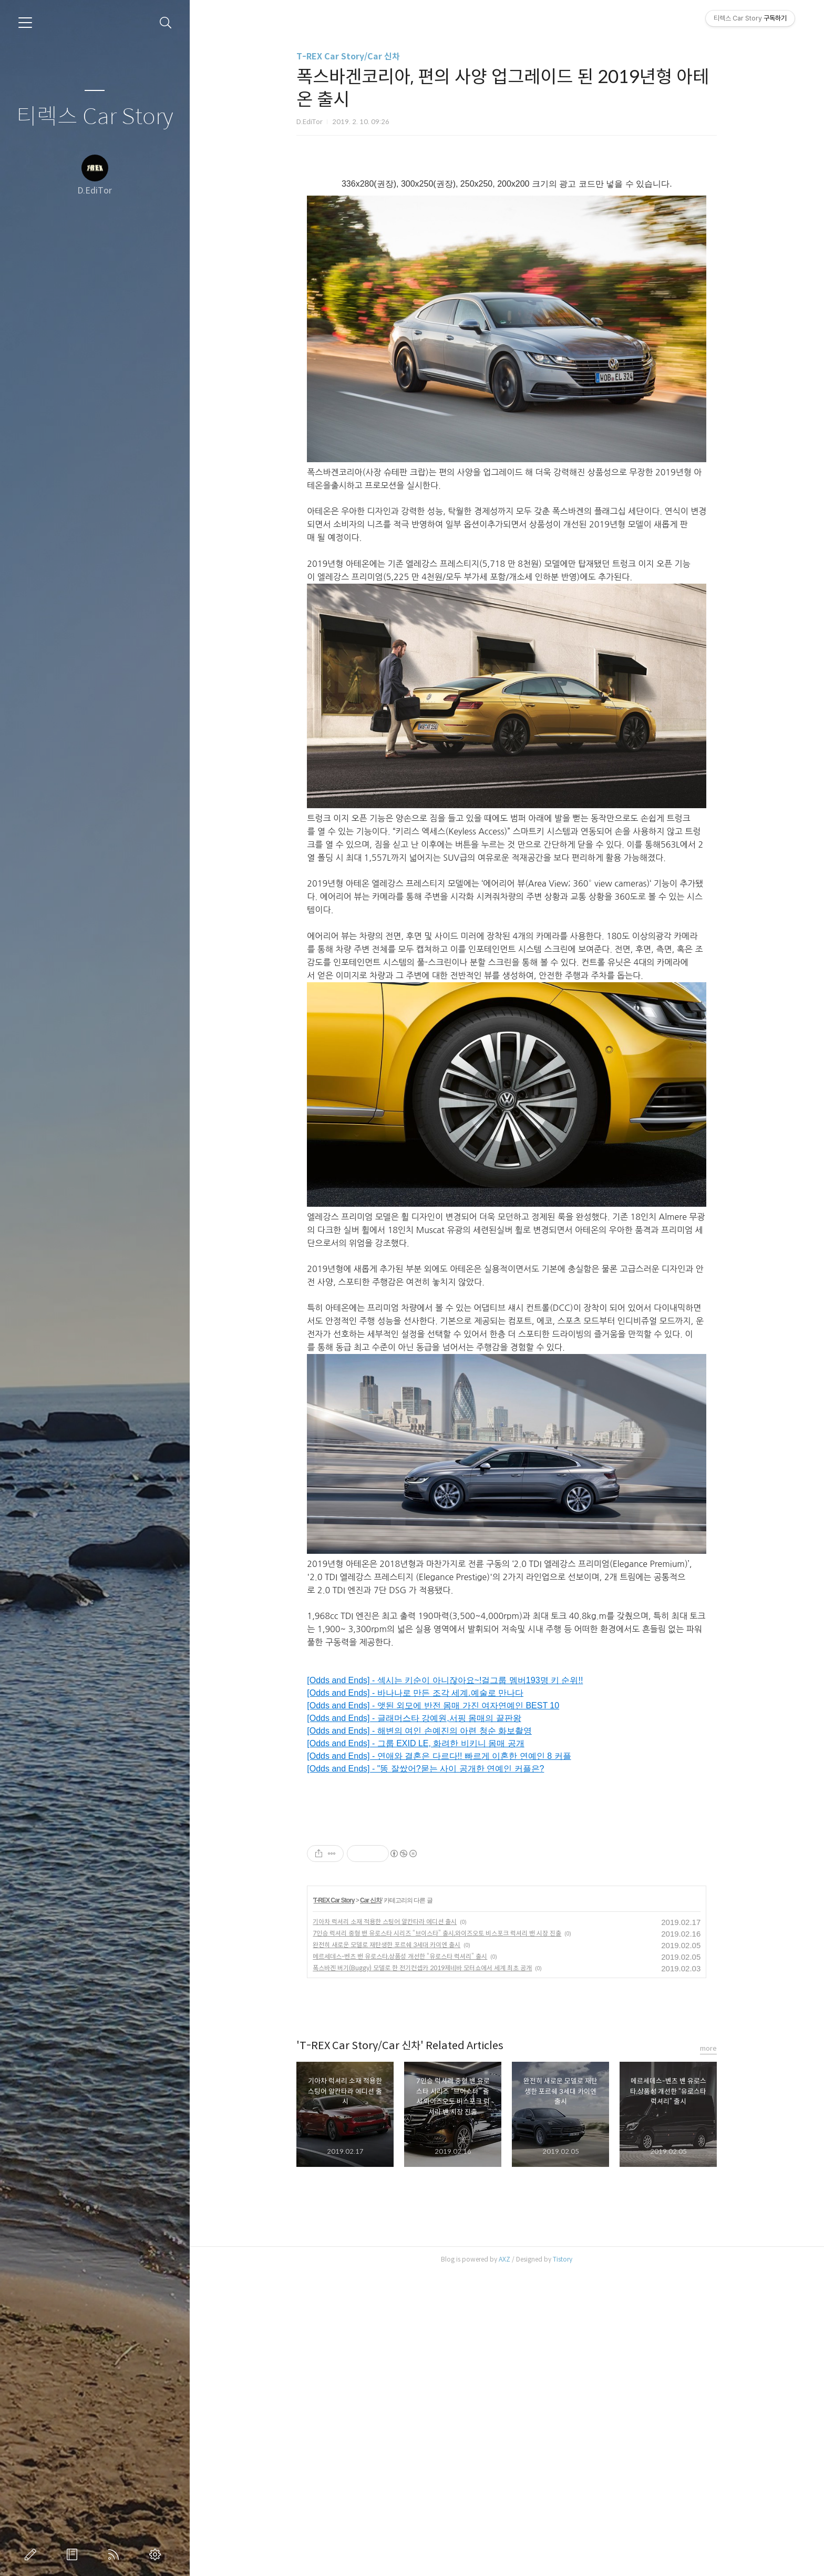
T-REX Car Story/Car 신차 (348, 56)
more (708, 2351)
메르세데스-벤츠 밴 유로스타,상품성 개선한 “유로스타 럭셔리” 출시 (400, 2260)
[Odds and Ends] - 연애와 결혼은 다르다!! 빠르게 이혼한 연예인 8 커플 (439, 1756)
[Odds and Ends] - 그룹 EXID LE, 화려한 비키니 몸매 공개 (415, 1743)
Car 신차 (371, 2203)
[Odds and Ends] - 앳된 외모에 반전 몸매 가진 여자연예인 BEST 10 (433, 1705)
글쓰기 (32, 2554)
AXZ (504, 2563)
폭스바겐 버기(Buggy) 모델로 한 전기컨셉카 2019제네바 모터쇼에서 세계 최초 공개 (422, 2271)
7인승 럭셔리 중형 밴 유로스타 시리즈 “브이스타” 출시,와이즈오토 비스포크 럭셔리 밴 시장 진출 (437, 2237)
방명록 (74, 2554)
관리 (157, 2554)
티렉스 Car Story (94, 117)
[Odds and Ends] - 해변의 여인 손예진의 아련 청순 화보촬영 (419, 1730)
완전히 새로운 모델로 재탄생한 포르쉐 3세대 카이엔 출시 (386, 2248)
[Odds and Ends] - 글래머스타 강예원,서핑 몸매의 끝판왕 (414, 1718)
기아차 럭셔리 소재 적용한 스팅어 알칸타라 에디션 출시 (385, 2225)
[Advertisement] (417, 1889)
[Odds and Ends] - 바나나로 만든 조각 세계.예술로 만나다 (415, 1692)
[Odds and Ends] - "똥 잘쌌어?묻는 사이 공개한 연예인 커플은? (425, 1768)
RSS (115, 2554)
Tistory (562, 2563)
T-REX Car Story (334, 2203)
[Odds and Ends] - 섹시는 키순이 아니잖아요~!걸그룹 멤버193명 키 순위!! (445, 1680)
